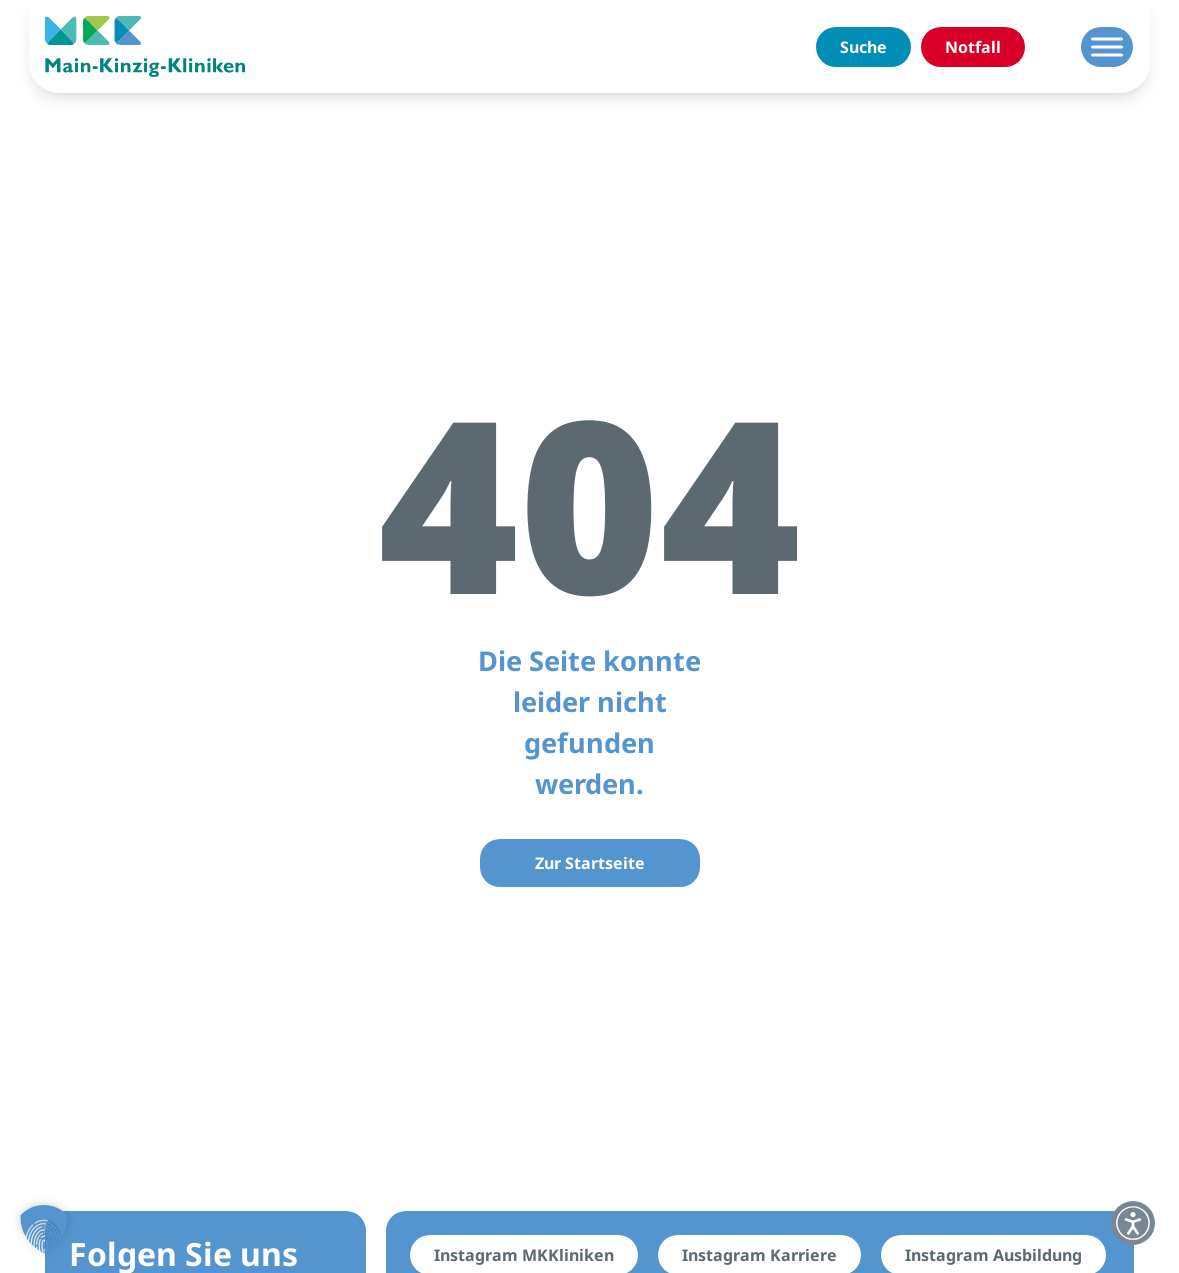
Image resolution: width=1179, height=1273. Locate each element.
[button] (44, 1229)
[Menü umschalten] (1107, 46)
